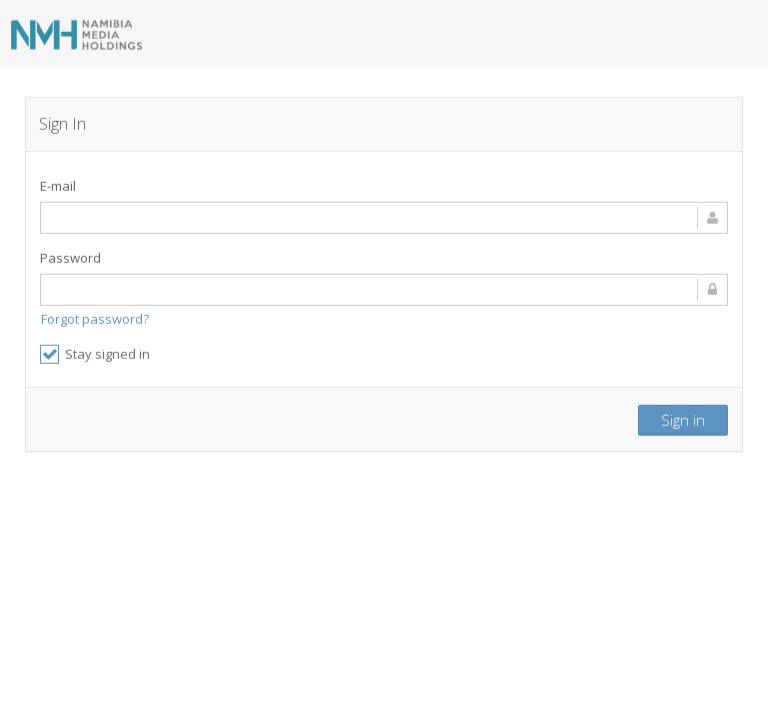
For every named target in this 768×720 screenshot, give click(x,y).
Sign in (683, 417)
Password (70, 255)
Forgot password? (95, 316)
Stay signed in (95, 351)
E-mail (58, 183)
